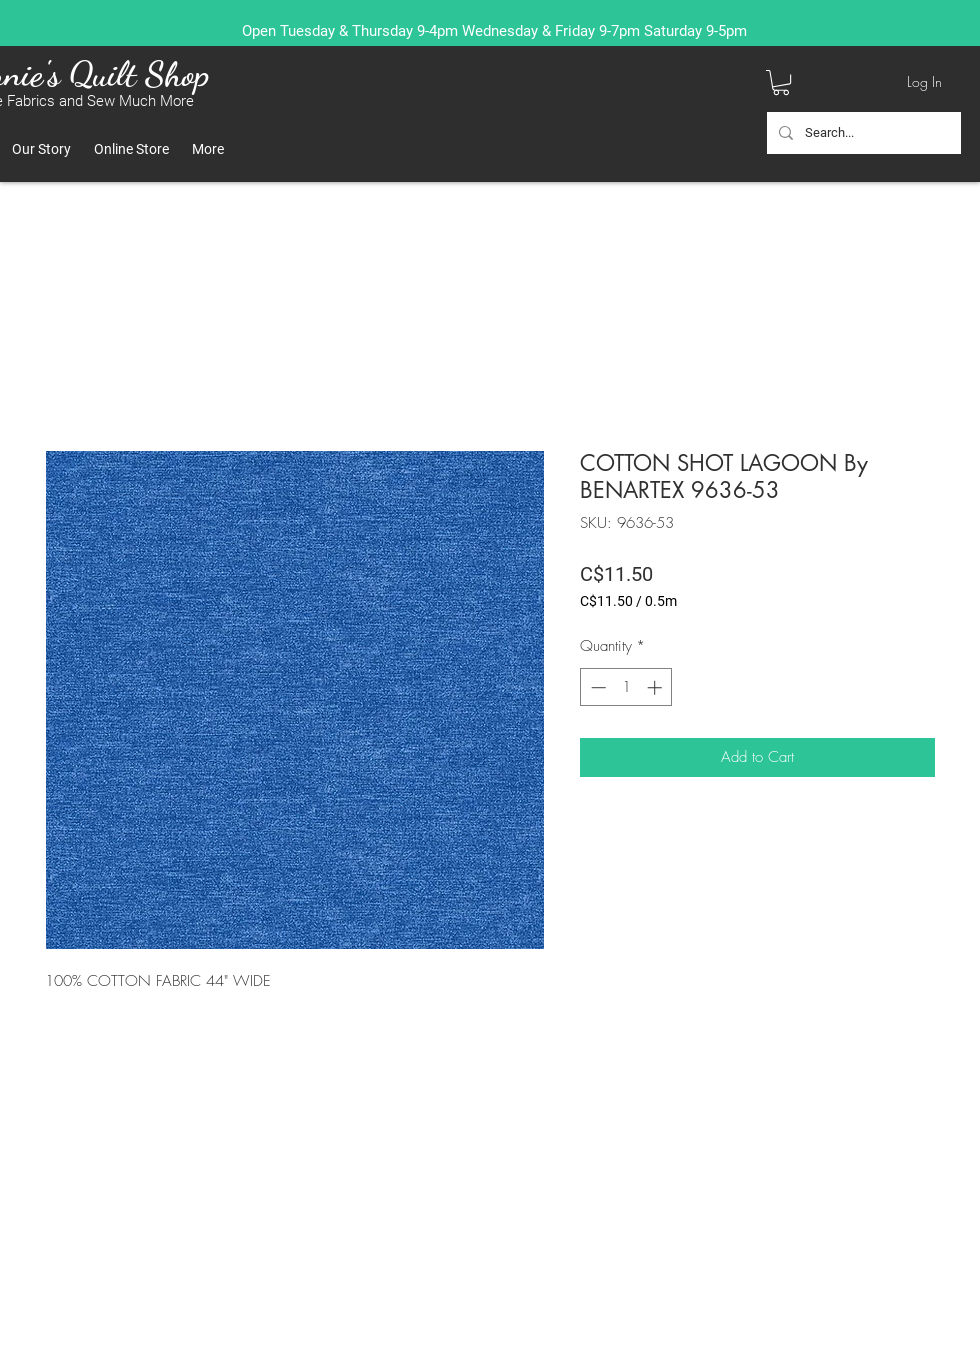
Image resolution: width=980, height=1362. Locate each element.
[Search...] (862, 133)
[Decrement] (596, 687)
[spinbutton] (626, 687)
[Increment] (656, 687)
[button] (781, 82)
